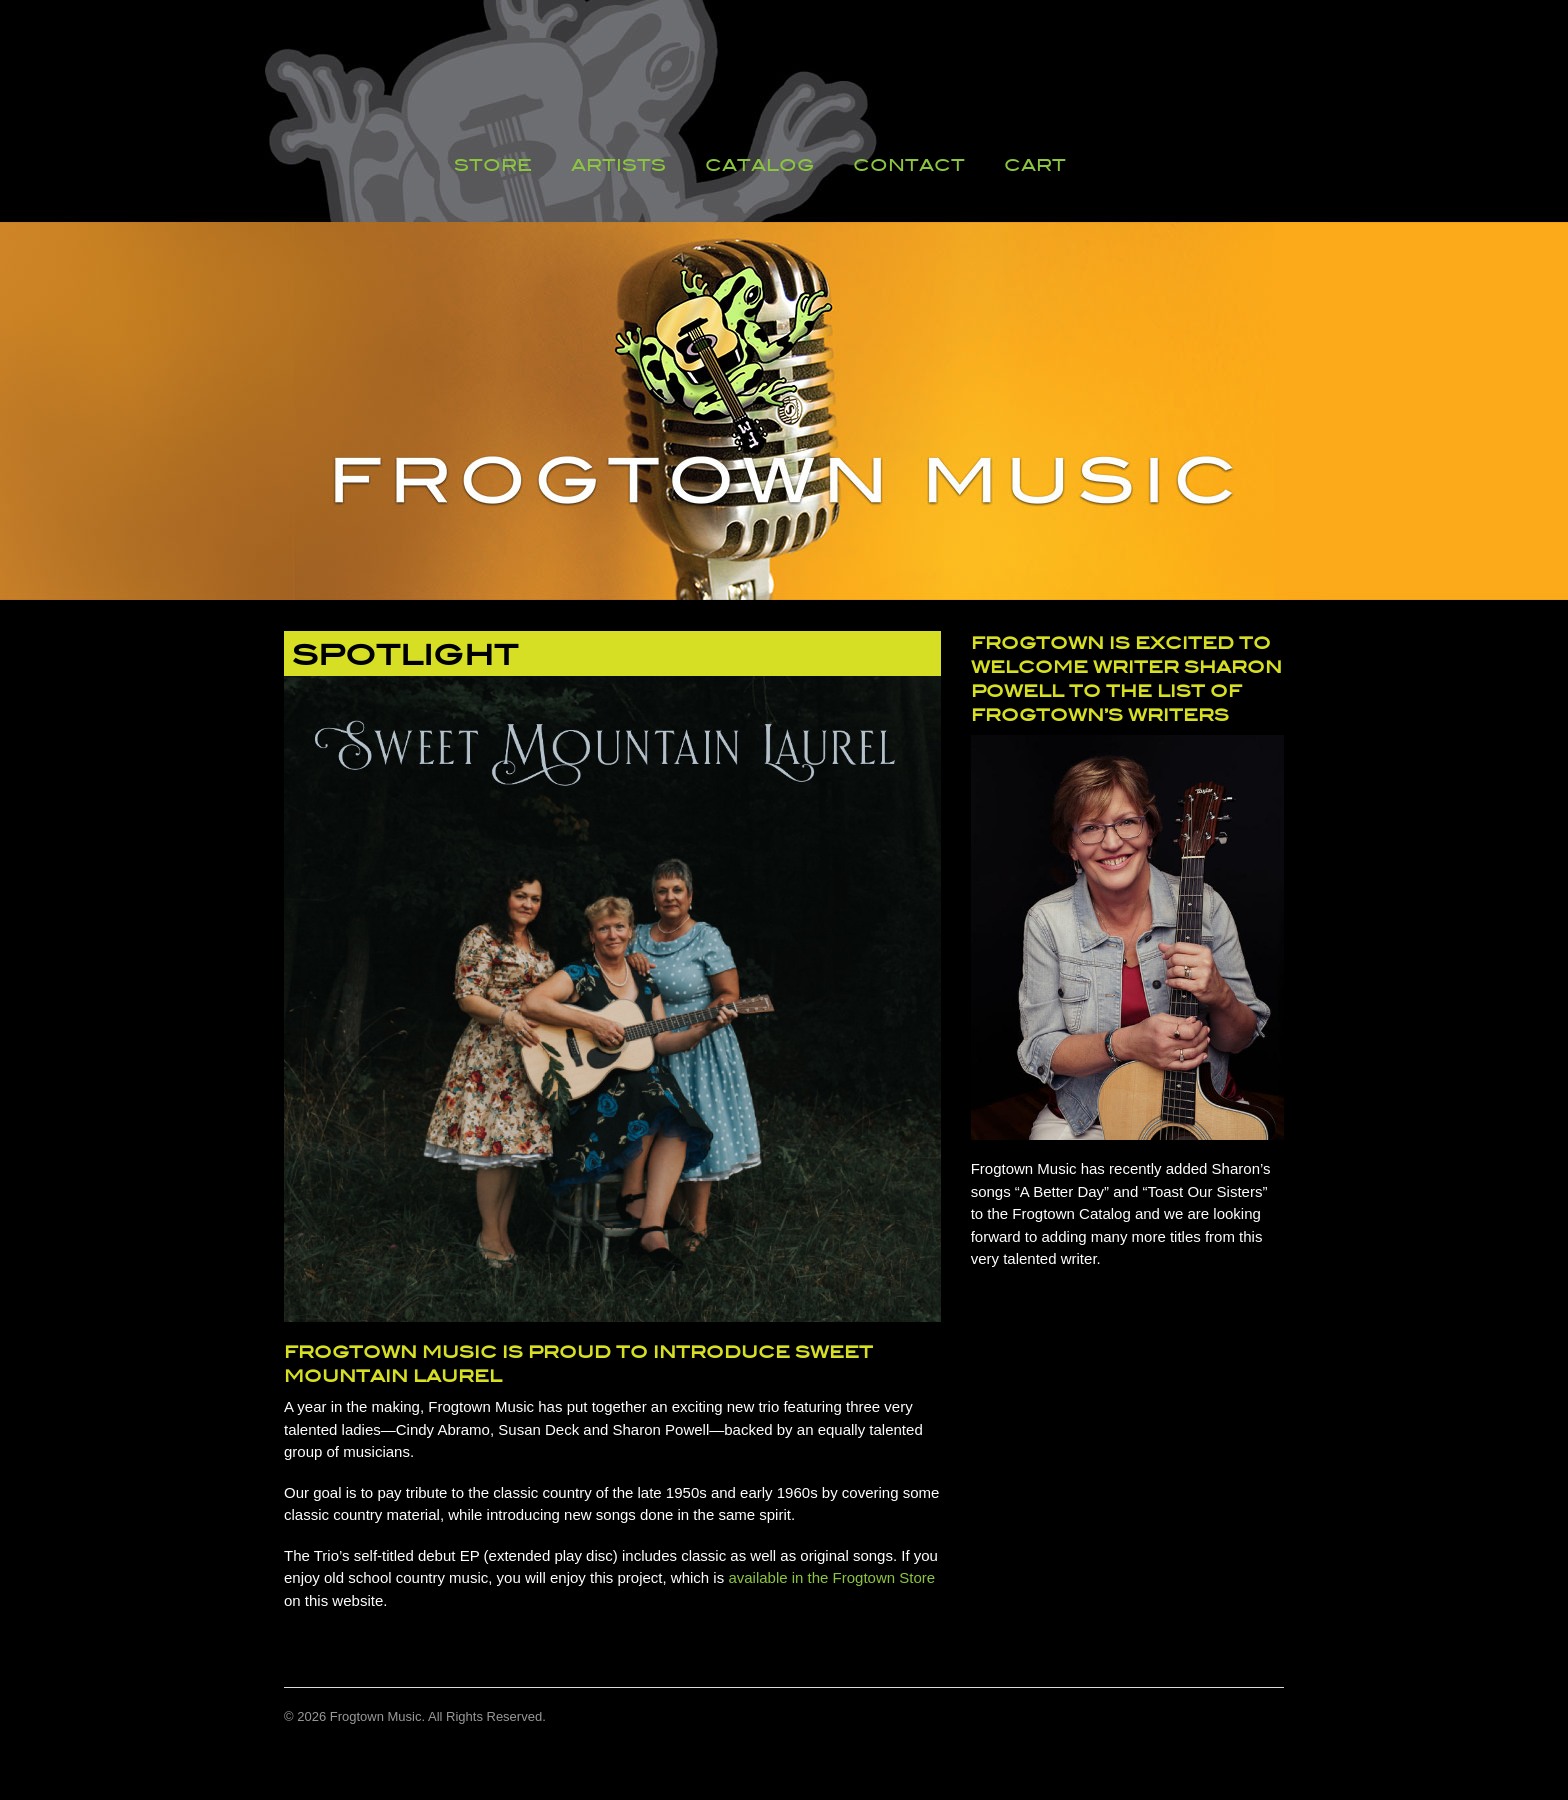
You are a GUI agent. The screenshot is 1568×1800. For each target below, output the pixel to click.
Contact (909, 165)
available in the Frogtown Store (831, 1577)
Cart (1035, 165)
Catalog (759, 165)
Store (493, 165)
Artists (618, 165)
